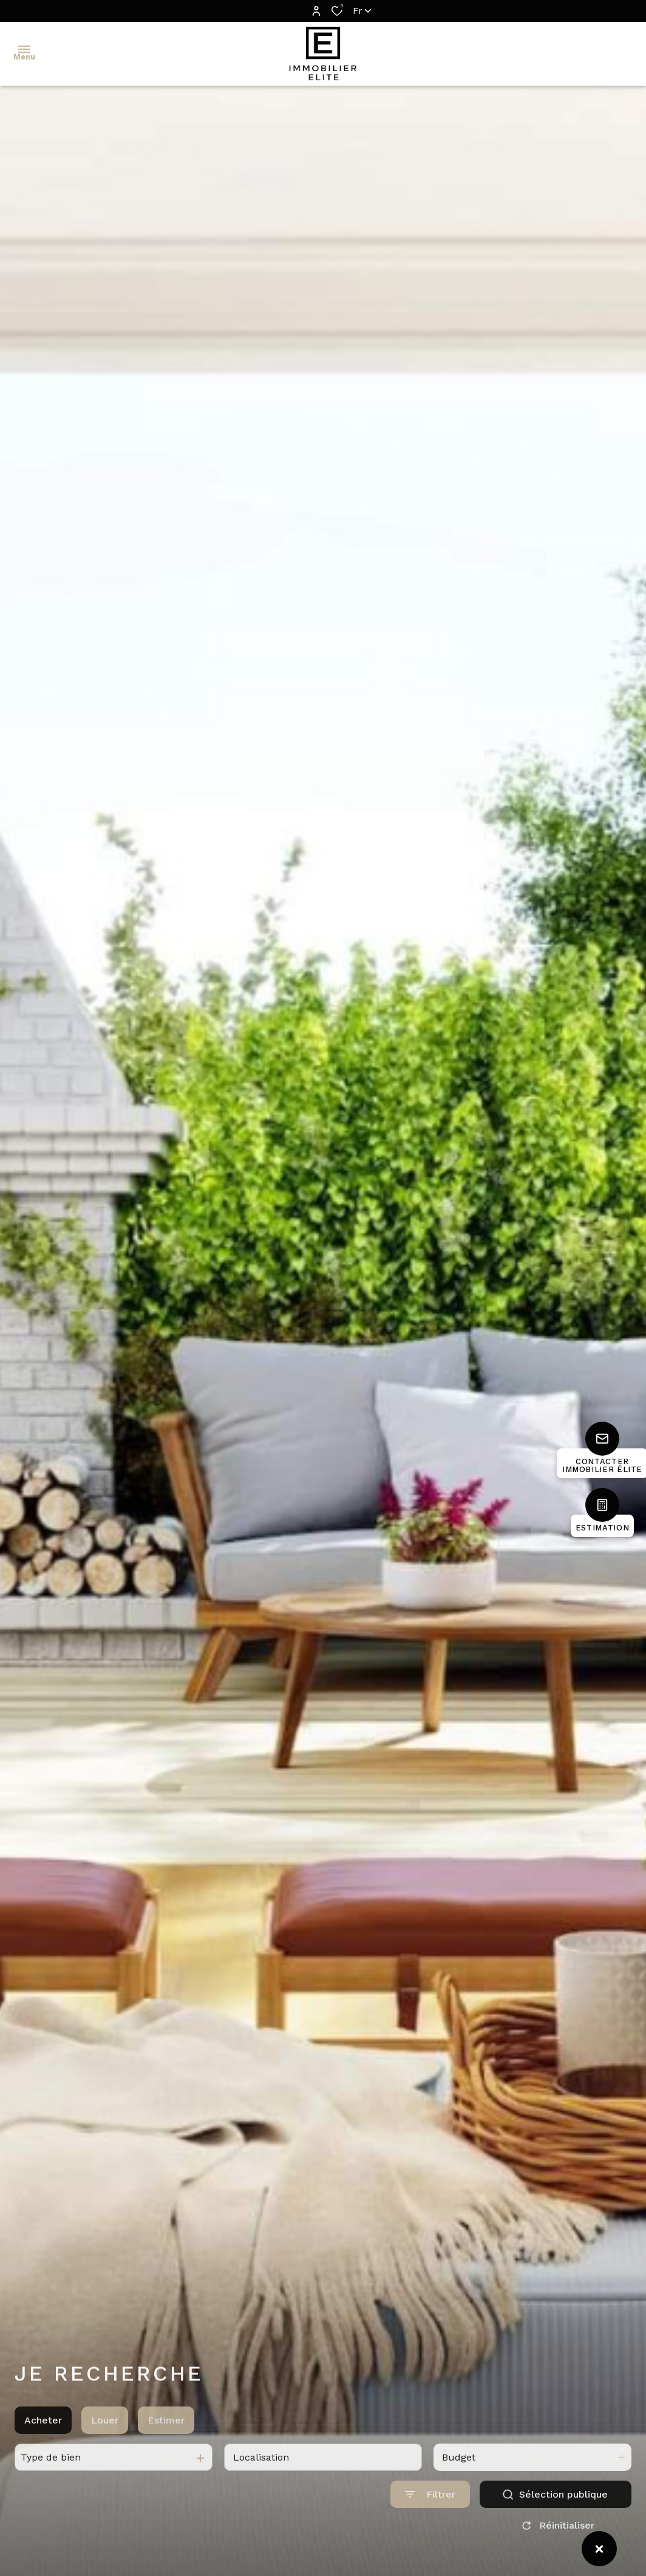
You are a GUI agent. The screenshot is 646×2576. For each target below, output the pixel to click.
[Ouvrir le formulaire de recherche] (430, 2509)
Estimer (166, 2434)
